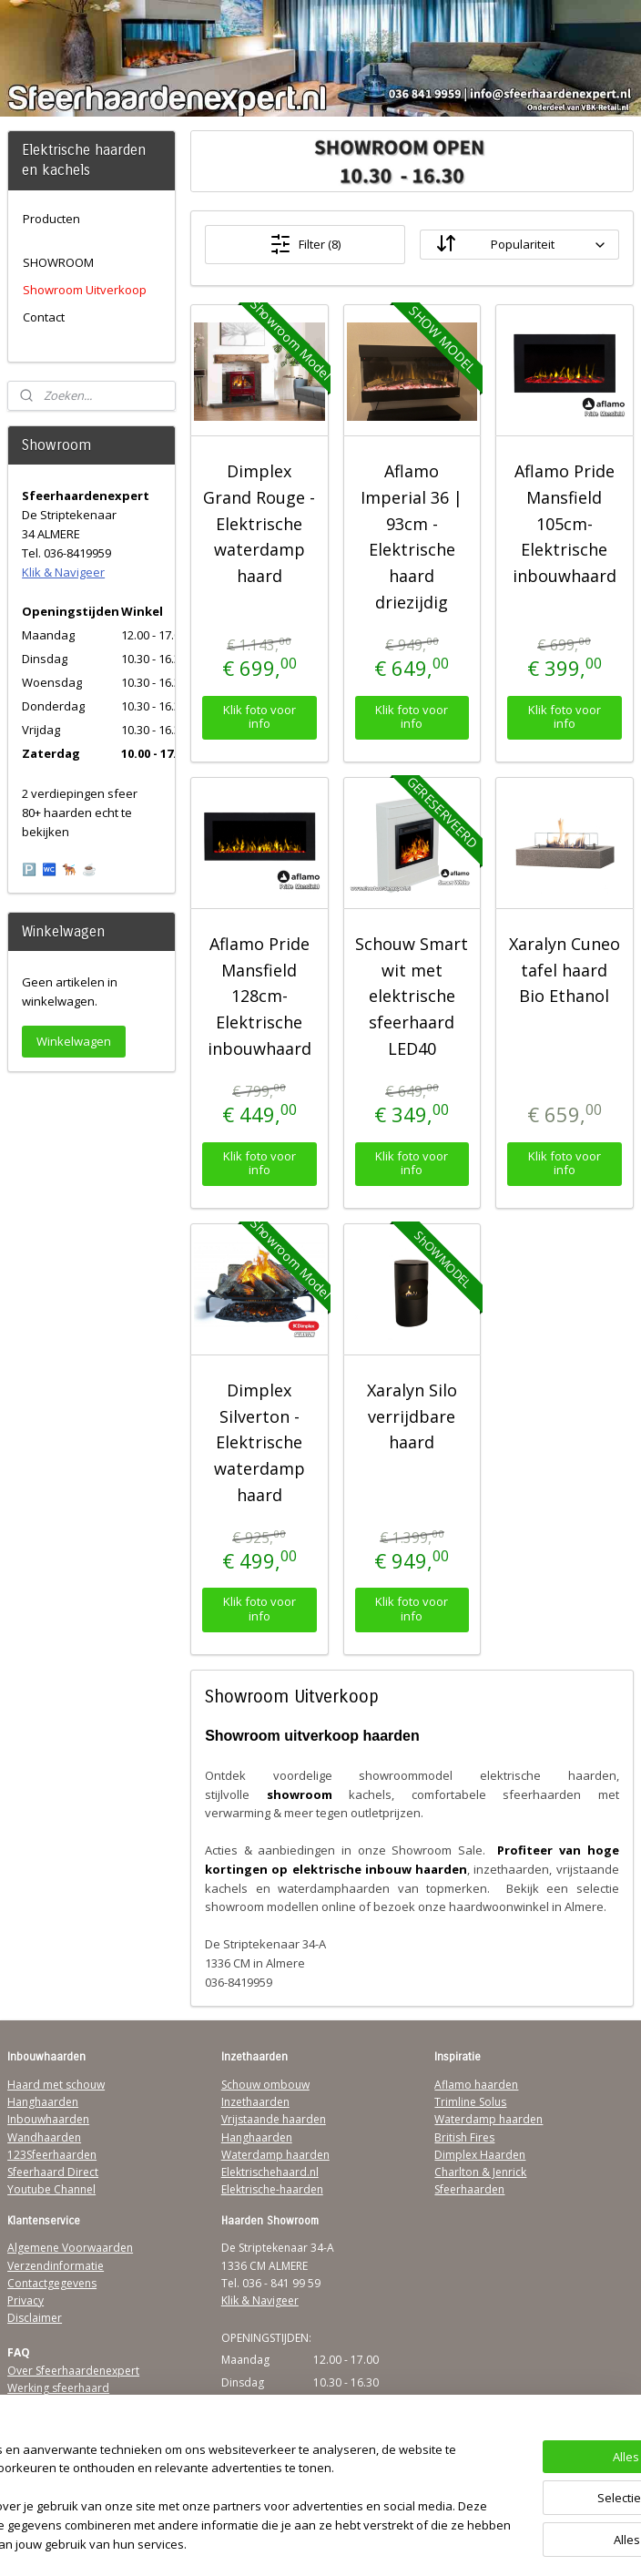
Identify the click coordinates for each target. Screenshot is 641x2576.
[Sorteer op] (519, 244)
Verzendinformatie (55, 2266)
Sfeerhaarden (469, 2189)
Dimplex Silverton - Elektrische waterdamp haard (259, 1442)
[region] (200, 2470)
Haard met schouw (56, 2084)
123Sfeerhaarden (52, 2154)
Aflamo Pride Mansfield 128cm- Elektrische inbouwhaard (259, 996)
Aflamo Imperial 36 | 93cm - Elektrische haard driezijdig (412, 536)
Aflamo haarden (476, 2084)
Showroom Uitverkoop (85, 289)
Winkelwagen (73, 1041)
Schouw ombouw (265, 2084)
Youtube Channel (51, 2189)
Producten (51, 218)
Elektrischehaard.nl (270, 2172)
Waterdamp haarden (275, 2154)
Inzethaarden (255, 2102)
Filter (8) (305, 244)
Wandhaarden (44, 2137)
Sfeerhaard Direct (52, 2172)
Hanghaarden (42, 2102)
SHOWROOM (58, 262)
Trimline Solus (470, 2102)
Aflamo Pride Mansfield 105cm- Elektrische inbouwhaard (564, 523)
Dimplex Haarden (479, 2154)
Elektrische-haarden (272, 2189)
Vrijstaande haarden (273, 2119)
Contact (44, 317)
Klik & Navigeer (63, 572)
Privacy (25, 2300)
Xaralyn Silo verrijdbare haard (412, 1416)
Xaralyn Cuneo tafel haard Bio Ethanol (564, 970)
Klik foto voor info (259, 716)
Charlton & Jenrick (480, 2172)
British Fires (464, 2137)
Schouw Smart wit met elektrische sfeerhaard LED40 (412, 996)
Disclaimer (34, 2318)
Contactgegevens (52, 2283)
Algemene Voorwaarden (70, 2247)
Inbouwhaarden (48, 2119)
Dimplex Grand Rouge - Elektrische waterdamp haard (260, 523)
